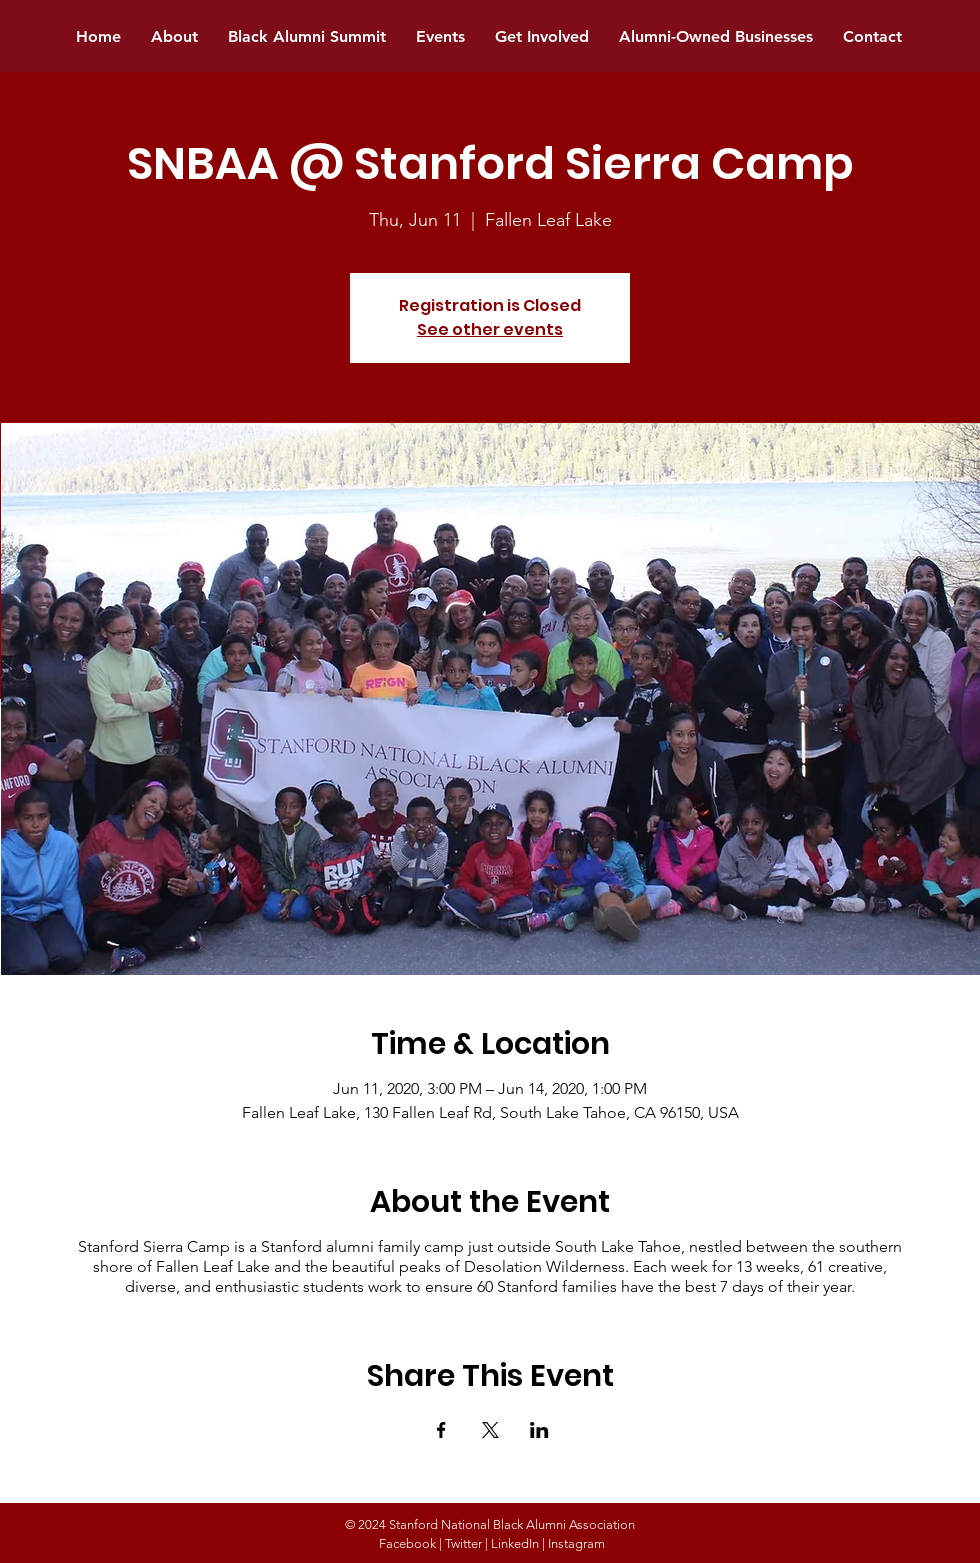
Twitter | (466, 1543)
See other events (490, 329)
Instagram (576, 1543)
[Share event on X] (490, 1430)
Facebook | (410, 1543)
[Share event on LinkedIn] (539, 1430)
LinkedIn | (518, 1543)
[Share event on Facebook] (441, 1430)
